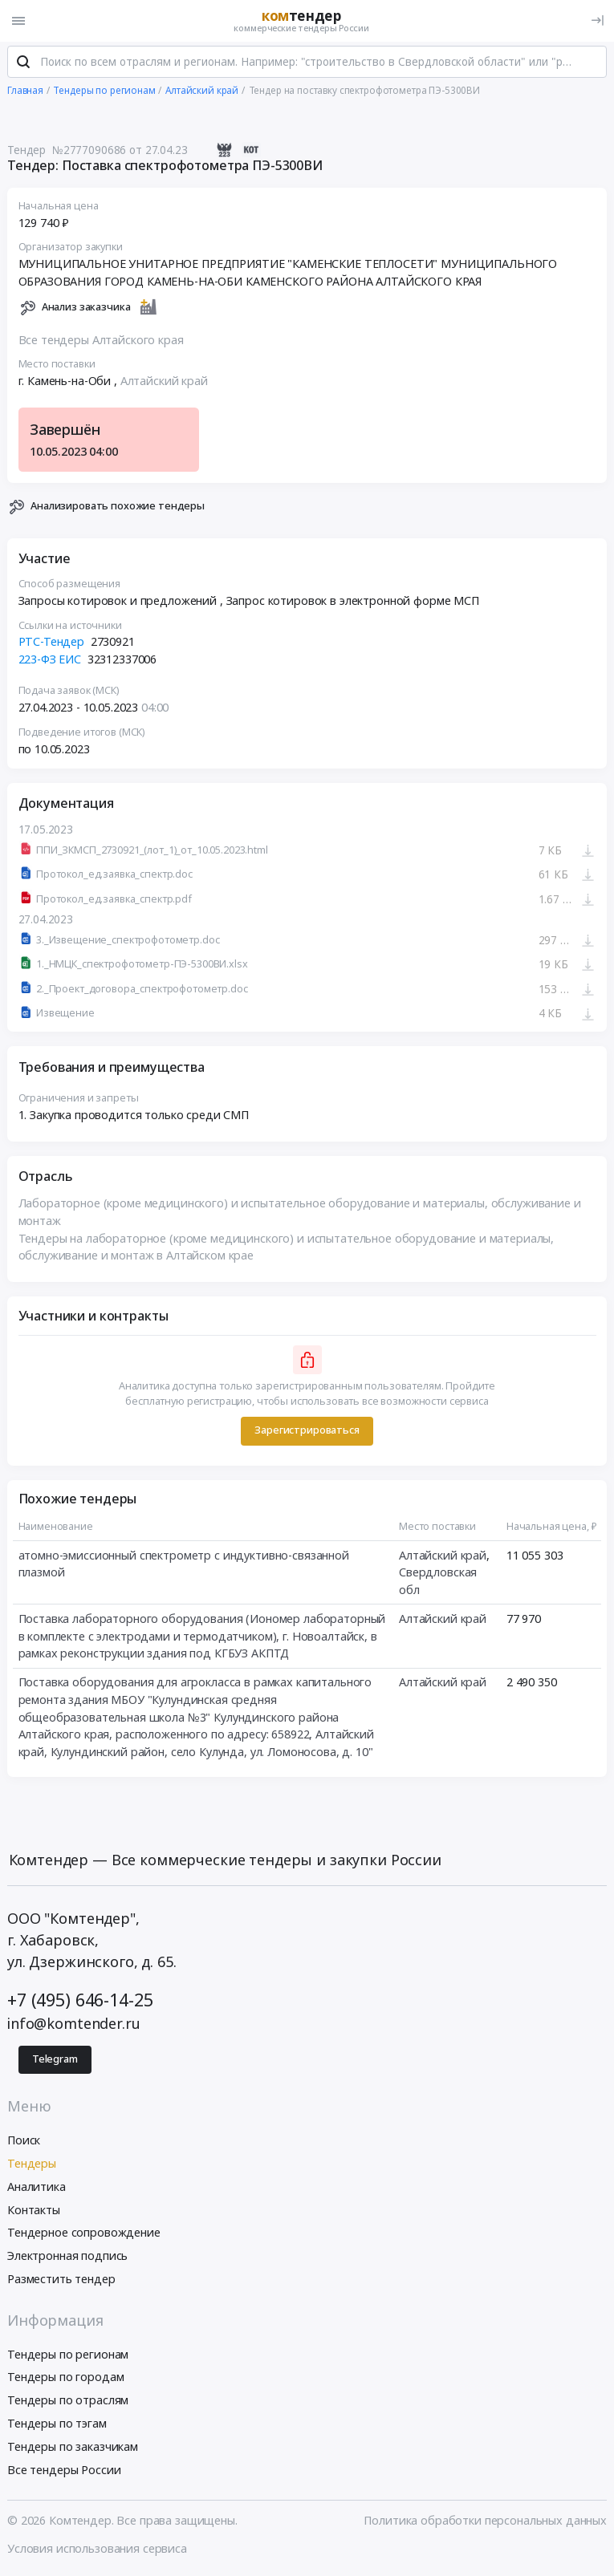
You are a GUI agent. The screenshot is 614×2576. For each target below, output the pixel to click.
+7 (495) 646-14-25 (79, 2000)
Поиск (23, 2140)
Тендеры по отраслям (67, 2400)
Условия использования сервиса (97, 2549)
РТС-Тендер (51, 643)
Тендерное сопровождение (84, 2233)
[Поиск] (23, 63)
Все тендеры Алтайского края (101, 340)
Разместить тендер (61, 2279)
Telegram (55, 2060)
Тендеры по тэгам (57, 2424)
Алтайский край (164, 382)
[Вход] (597, 20)
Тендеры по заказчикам (72, 2447)
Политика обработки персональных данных (485, 2521)
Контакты (33, 2210)
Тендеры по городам (65, 2378)
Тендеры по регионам (67, 2355)
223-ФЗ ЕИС (50, 659)
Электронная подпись (67, 2256)
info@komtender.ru (73, 2024)
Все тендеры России (63, 2470)
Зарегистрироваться (306, 1431)
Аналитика (36, 2187)
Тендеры (31, 2164)
